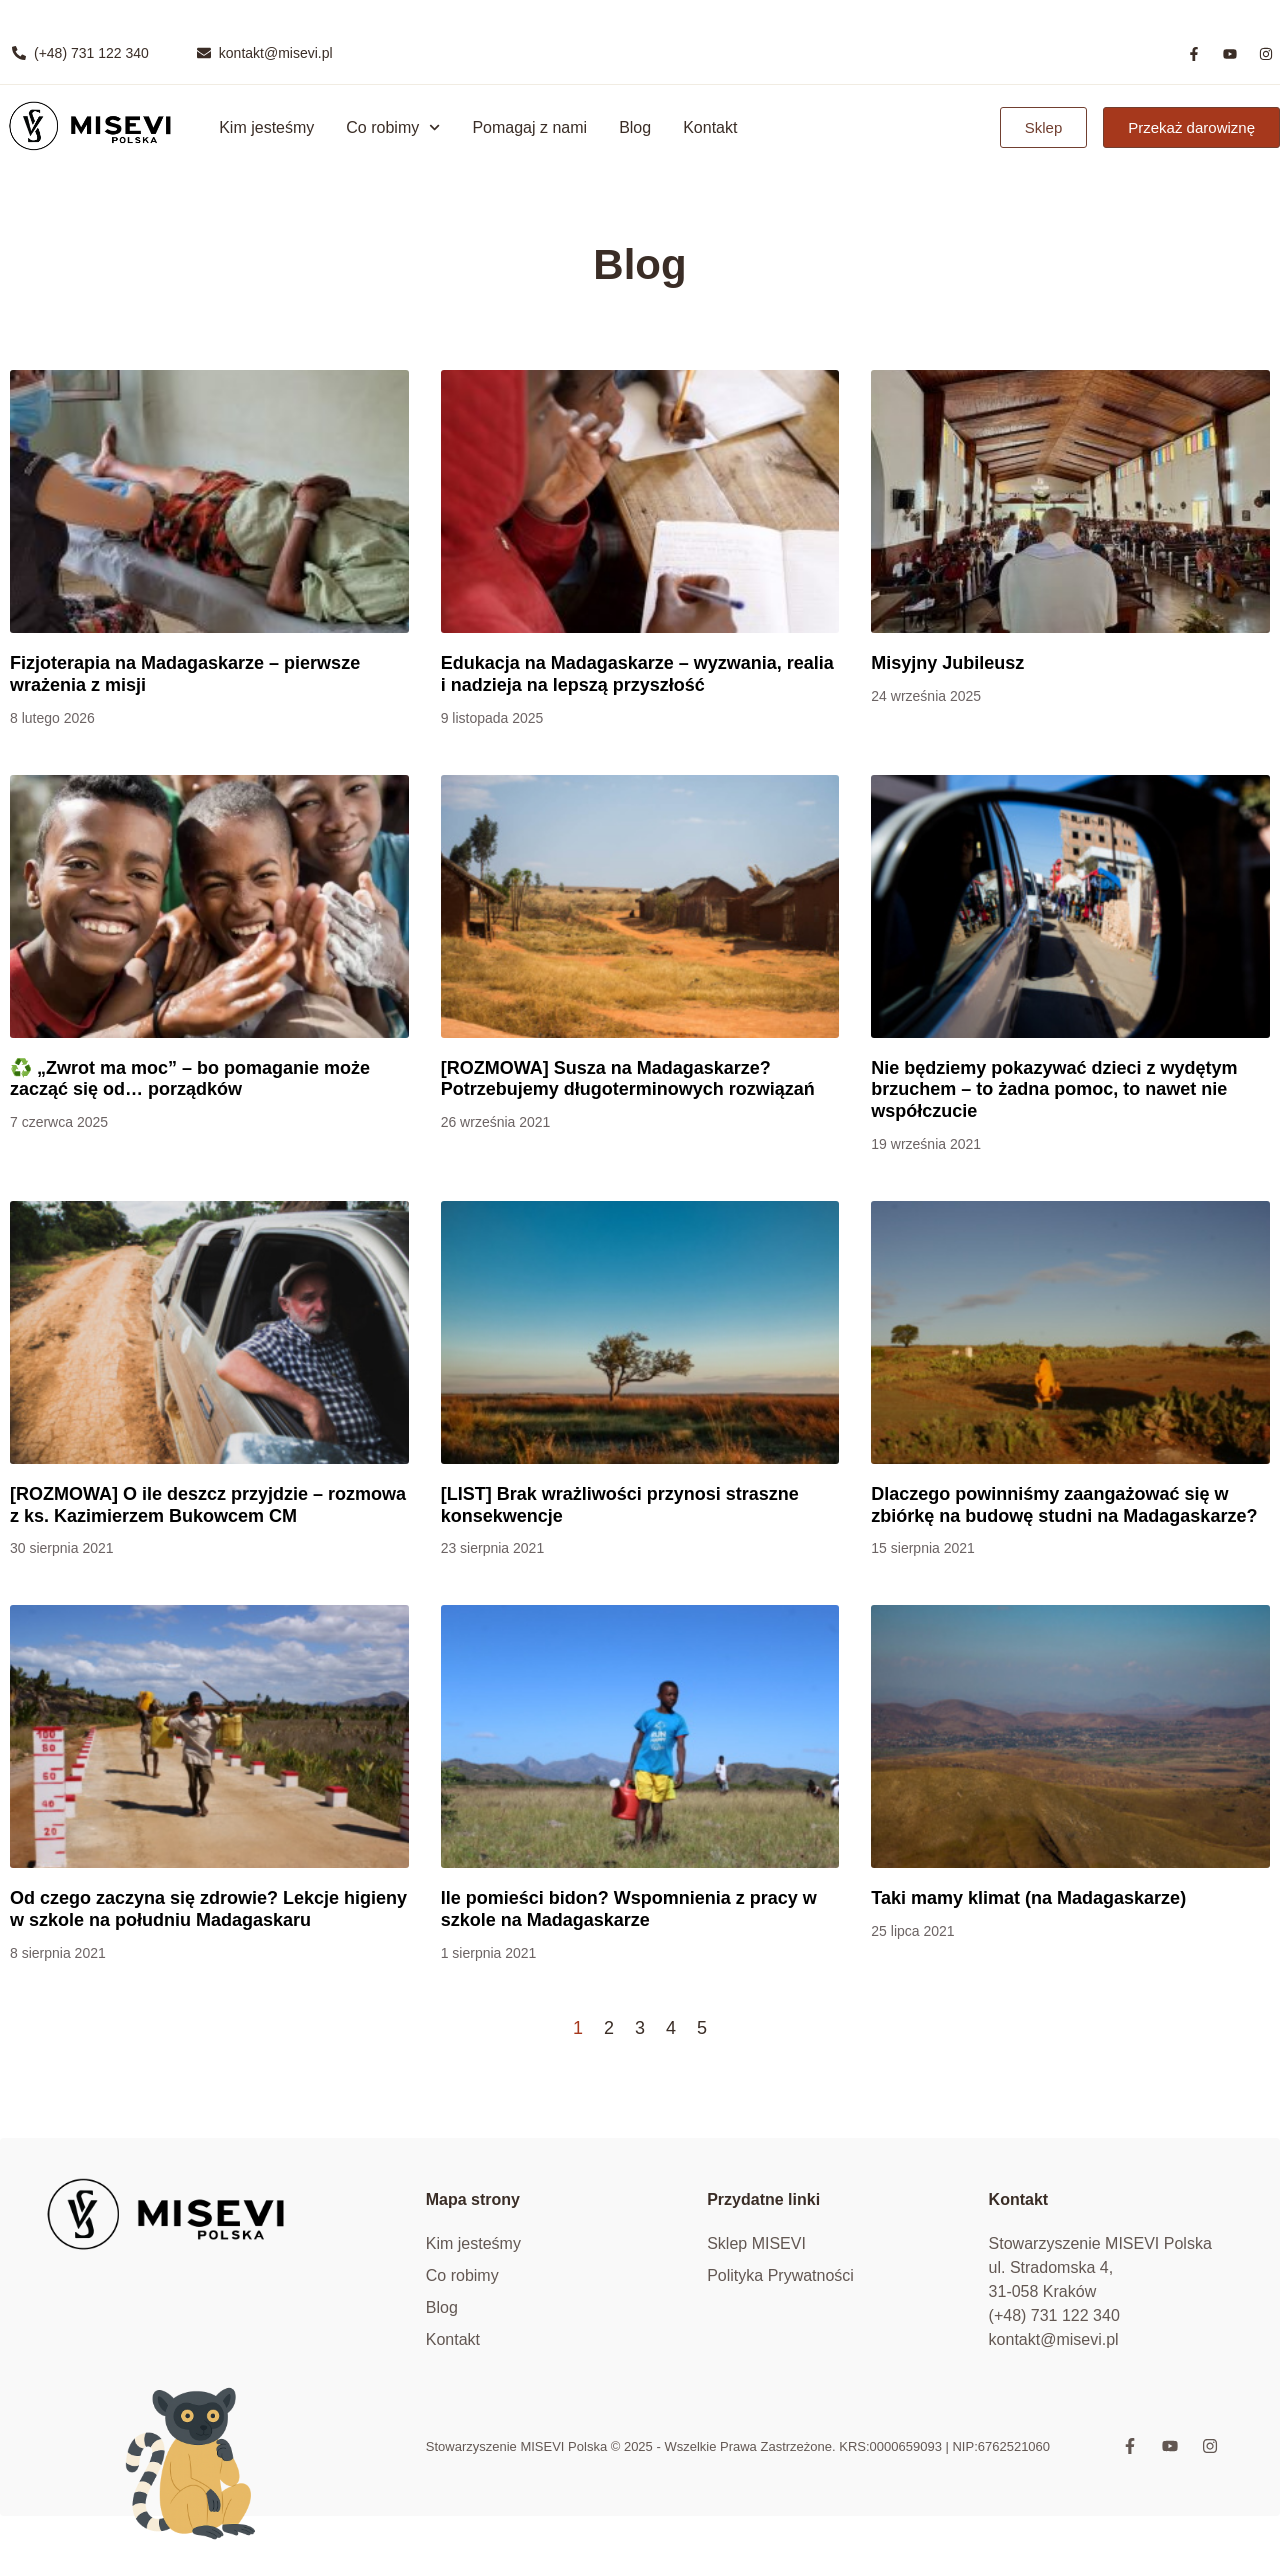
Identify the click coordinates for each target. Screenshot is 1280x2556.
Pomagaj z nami (529, 127)
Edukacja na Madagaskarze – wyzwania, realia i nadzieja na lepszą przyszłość (637, 674)
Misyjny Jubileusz (947, 663)
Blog (635, 127)
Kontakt (710, 127)
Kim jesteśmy (266, 127)
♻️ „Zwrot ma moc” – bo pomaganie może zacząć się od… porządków (190, 1079)
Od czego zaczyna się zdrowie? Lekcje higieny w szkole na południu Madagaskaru (208, 1909)
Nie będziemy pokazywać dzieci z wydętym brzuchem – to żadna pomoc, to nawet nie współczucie (1054, 1089)
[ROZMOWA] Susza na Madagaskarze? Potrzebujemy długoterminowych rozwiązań (628, 1079)
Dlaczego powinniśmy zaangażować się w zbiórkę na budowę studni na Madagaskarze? (1064, 1505)
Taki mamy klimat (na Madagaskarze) (1028, 1898)
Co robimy (393, 127)
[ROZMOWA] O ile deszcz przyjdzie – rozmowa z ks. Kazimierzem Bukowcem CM (208, 1505)
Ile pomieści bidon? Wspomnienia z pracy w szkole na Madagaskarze (629, 1909)
